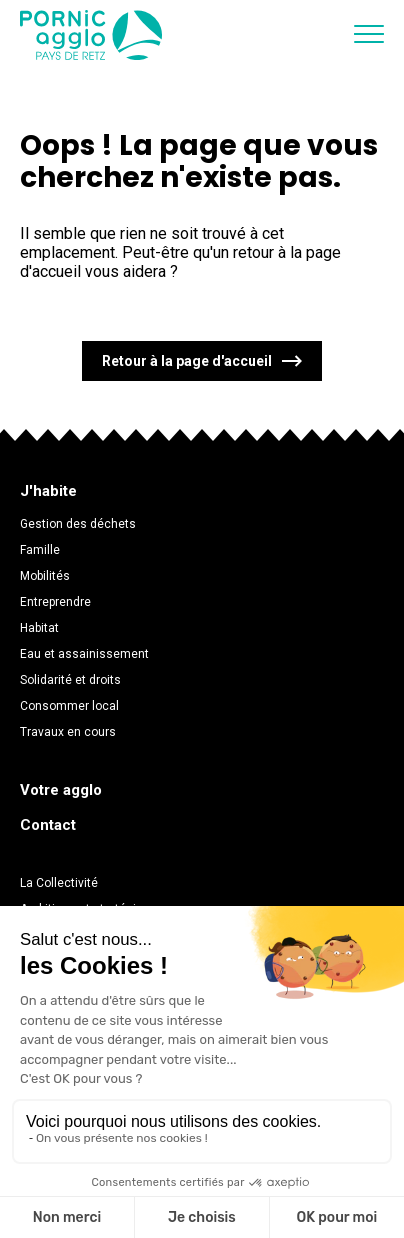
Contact (48, 825)
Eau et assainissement (84, 654)
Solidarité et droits (70, 680)
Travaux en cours (68, 732)
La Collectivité (59, 883)
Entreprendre (55, 602)
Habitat (39, 628)
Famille (40, 550)
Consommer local (69, 706)
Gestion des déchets (78, 524)
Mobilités (45, 576)
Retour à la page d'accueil (187, 361)
